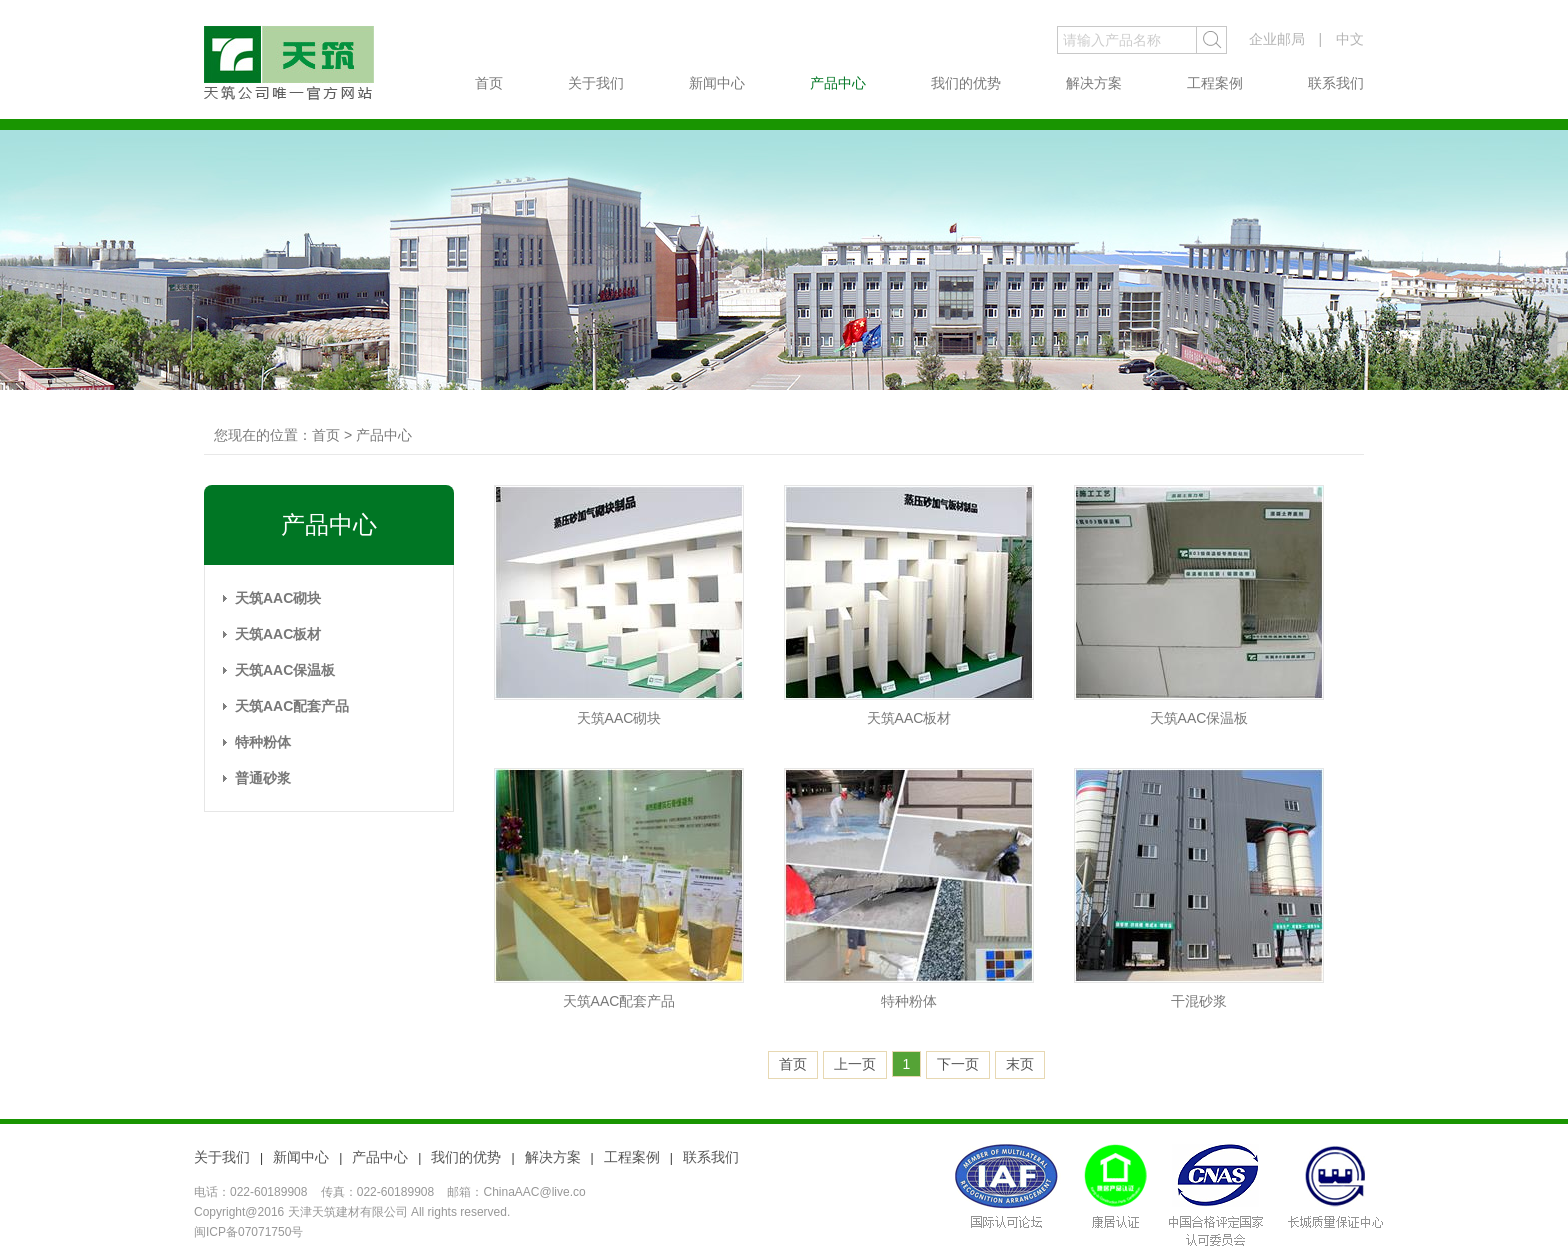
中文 (1350, 39)
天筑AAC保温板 (285, 670)
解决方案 (1094, 83)
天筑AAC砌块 (278, 598)
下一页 (958, 1064)
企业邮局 (1277, 39)
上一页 (855, 1064)
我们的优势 (966, 83)
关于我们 (596, 83)
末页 (1020, 1064)
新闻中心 (717, 83)
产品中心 (838, 83)
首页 (489, 83)
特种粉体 (263, 742)
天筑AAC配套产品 (292, 706)
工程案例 (1215, 83)
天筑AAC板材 (278, 634)
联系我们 (1336, 83)
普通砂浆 (263, 778)
